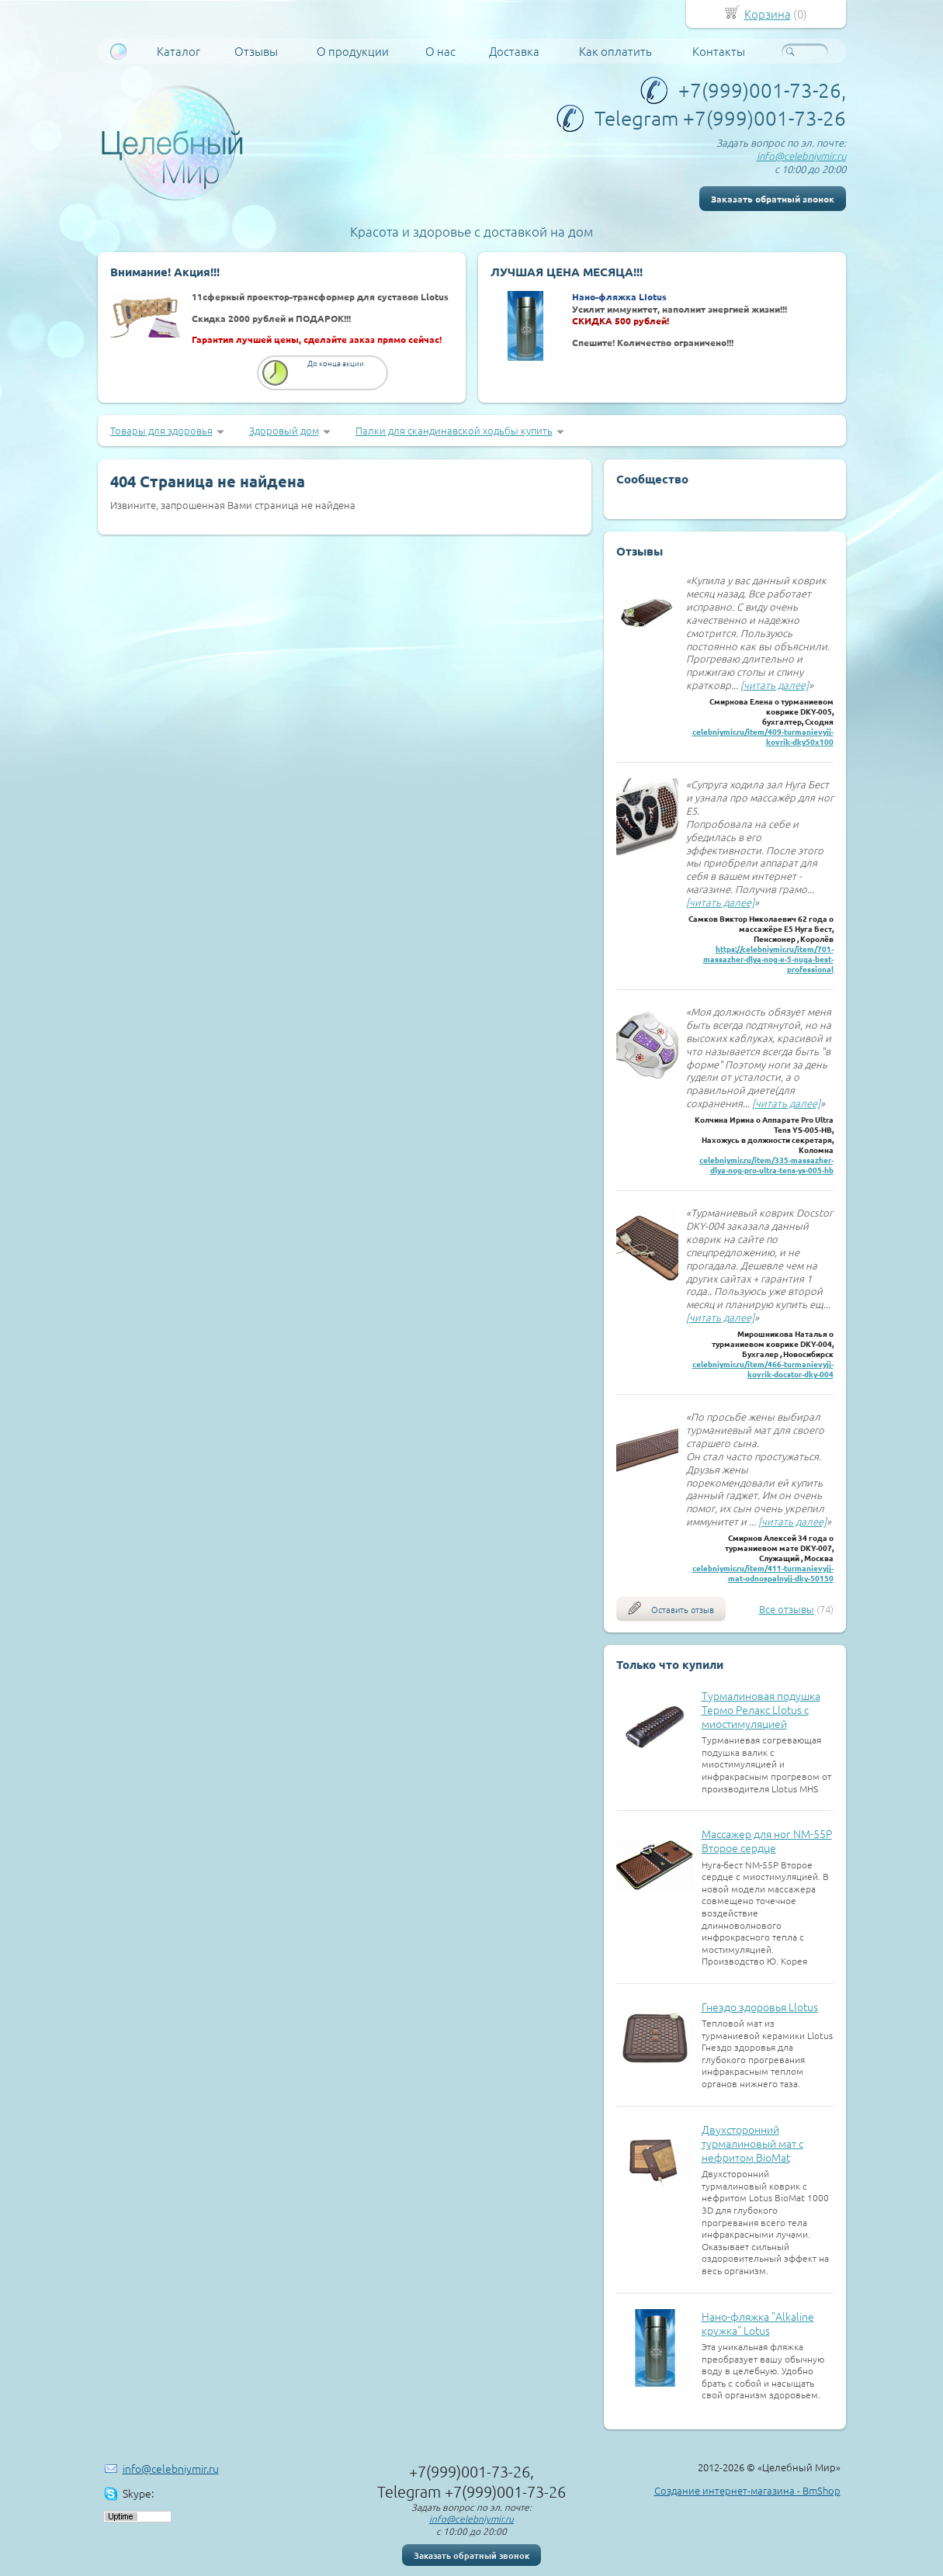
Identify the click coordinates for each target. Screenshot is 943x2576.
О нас (440, 51)
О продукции (353, 51)
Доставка (514, 51)
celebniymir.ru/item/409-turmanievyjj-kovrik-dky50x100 (763, 736)
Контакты (718, 51)
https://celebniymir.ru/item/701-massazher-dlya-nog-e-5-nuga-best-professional (768, 959)
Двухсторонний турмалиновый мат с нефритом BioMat (752, 2143)
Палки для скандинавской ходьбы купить (454, 430)
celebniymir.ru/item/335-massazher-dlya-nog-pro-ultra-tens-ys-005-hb (766, 1164)
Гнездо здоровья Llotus (760, 2006)
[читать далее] (774, 684)
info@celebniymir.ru (801, 155)
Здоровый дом (284, 430)
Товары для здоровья (161, 430)
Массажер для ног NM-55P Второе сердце (767, 1840)
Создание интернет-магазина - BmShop (747, 2490)
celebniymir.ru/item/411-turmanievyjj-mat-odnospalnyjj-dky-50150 (763, 1573)
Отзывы (256, 51)
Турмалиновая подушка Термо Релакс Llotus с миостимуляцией (761, 1709)
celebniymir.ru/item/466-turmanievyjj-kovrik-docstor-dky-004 (763, 1369)
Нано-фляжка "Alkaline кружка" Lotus (758, 2323)
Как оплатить (615, 51)
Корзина (767, 13)
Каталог (178, 51)
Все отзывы (786, 1608)
